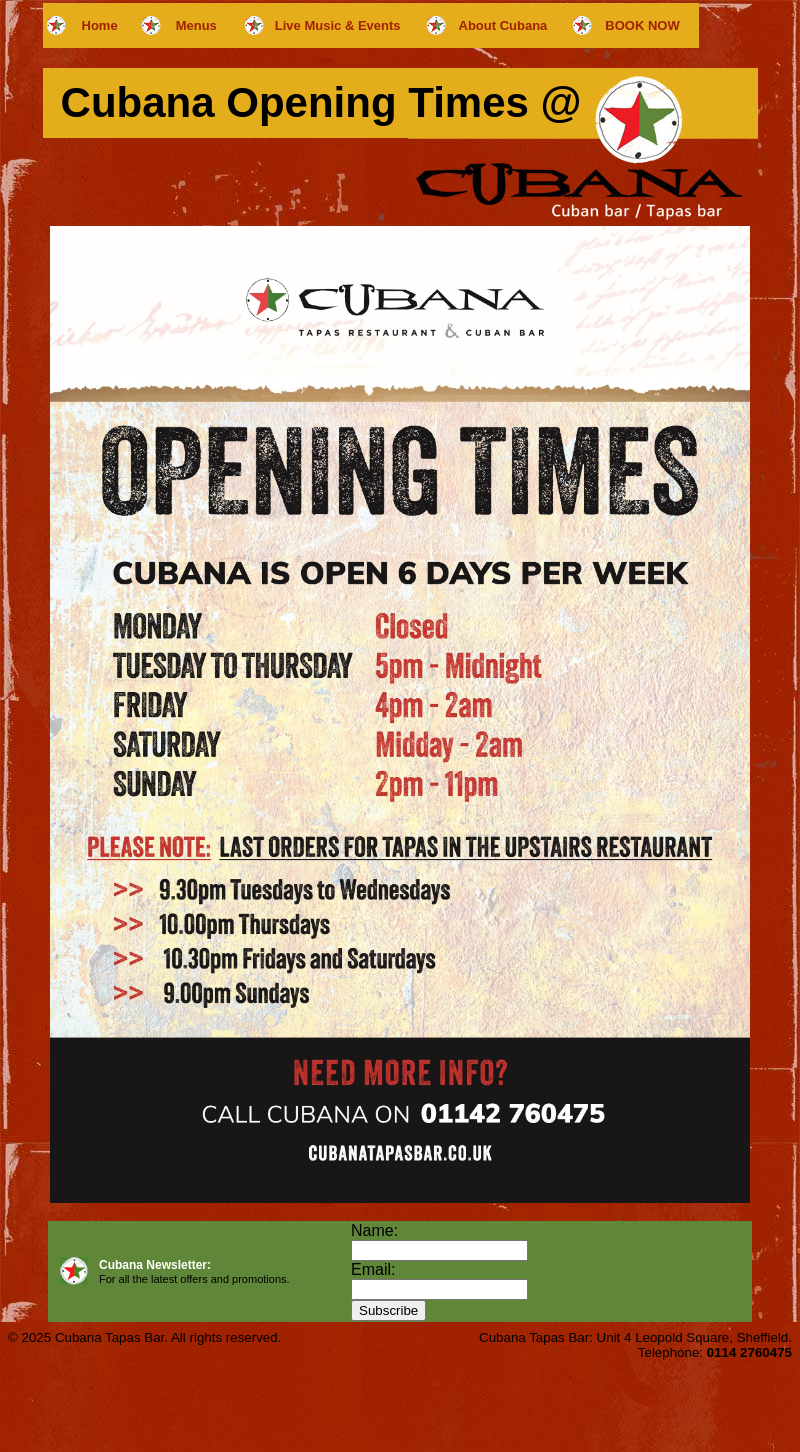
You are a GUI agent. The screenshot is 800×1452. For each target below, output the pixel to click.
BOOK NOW (642, 25)
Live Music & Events (338, 25)
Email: (373, 1269)
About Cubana (503, 25)
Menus (196, 25)
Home (100, 25)
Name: (374, 1230)
